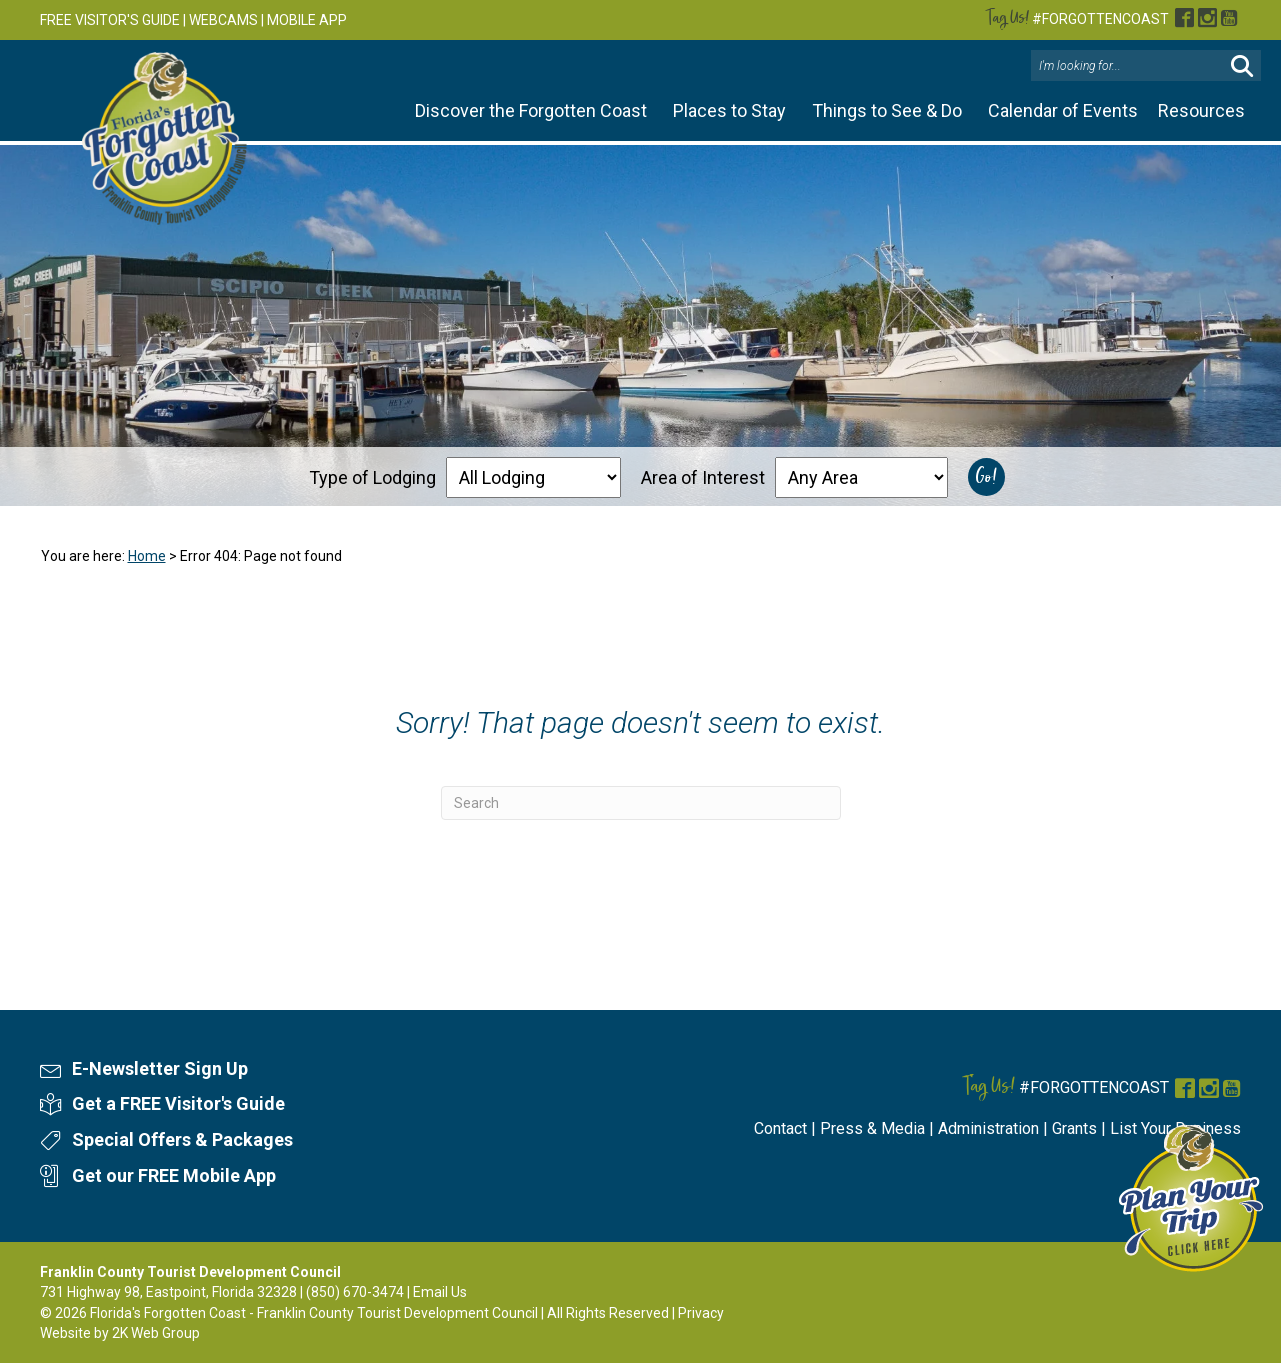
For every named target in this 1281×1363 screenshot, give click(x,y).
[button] (1242, 66)
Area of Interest (703, 476)
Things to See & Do (887, 110)
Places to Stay (729, 110)
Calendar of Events (1063, 110)
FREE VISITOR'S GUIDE (110, 20)
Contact (780, 1128)
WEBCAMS (223, 20)
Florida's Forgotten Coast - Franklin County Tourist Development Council (314, 1313)
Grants (1074, 1128)
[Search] (641, 803)
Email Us (440, 1292)
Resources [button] (1201, 110)
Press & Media (872, 1128)
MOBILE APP (307, 20)
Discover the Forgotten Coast (531, 110)
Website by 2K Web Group (120, 1333)
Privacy (701, 1313)
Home (147, 556)
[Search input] (1130, 66)
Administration (988, 1128)
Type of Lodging (372, 476)
